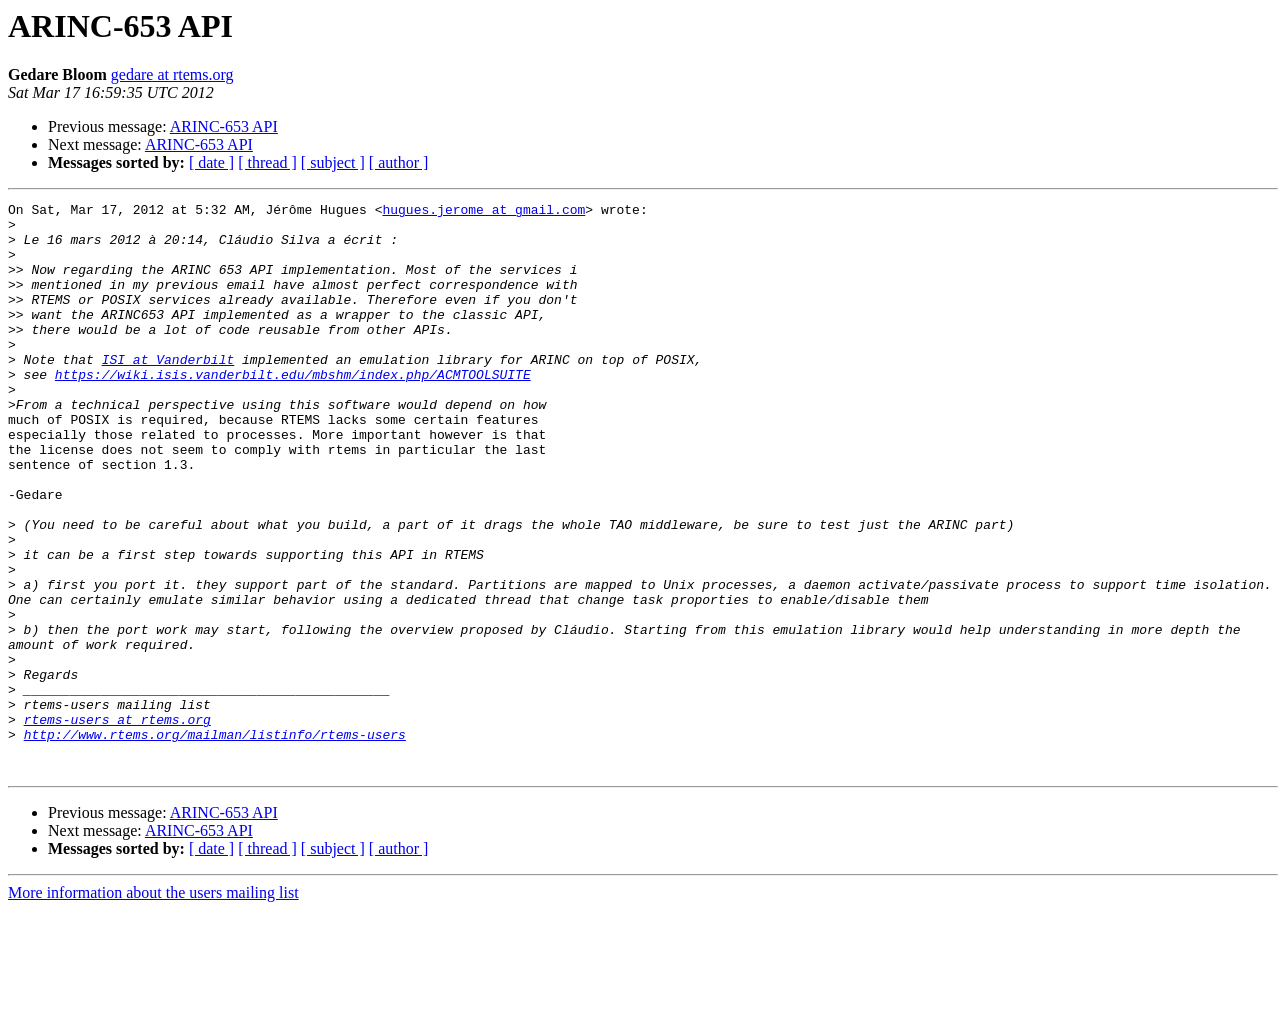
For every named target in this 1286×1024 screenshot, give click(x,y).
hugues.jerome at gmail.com (483, 212)
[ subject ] (333, 162)
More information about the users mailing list (153, 1006)
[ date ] (211, 162)
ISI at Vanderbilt (168, 392)
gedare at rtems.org (172, 74)
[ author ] (399, 162)
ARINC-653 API (224, 126)
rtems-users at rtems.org (117, 824)
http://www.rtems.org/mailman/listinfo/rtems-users (215, 842)
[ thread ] (267, 162)
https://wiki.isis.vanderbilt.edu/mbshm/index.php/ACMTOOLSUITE (293, 410)
